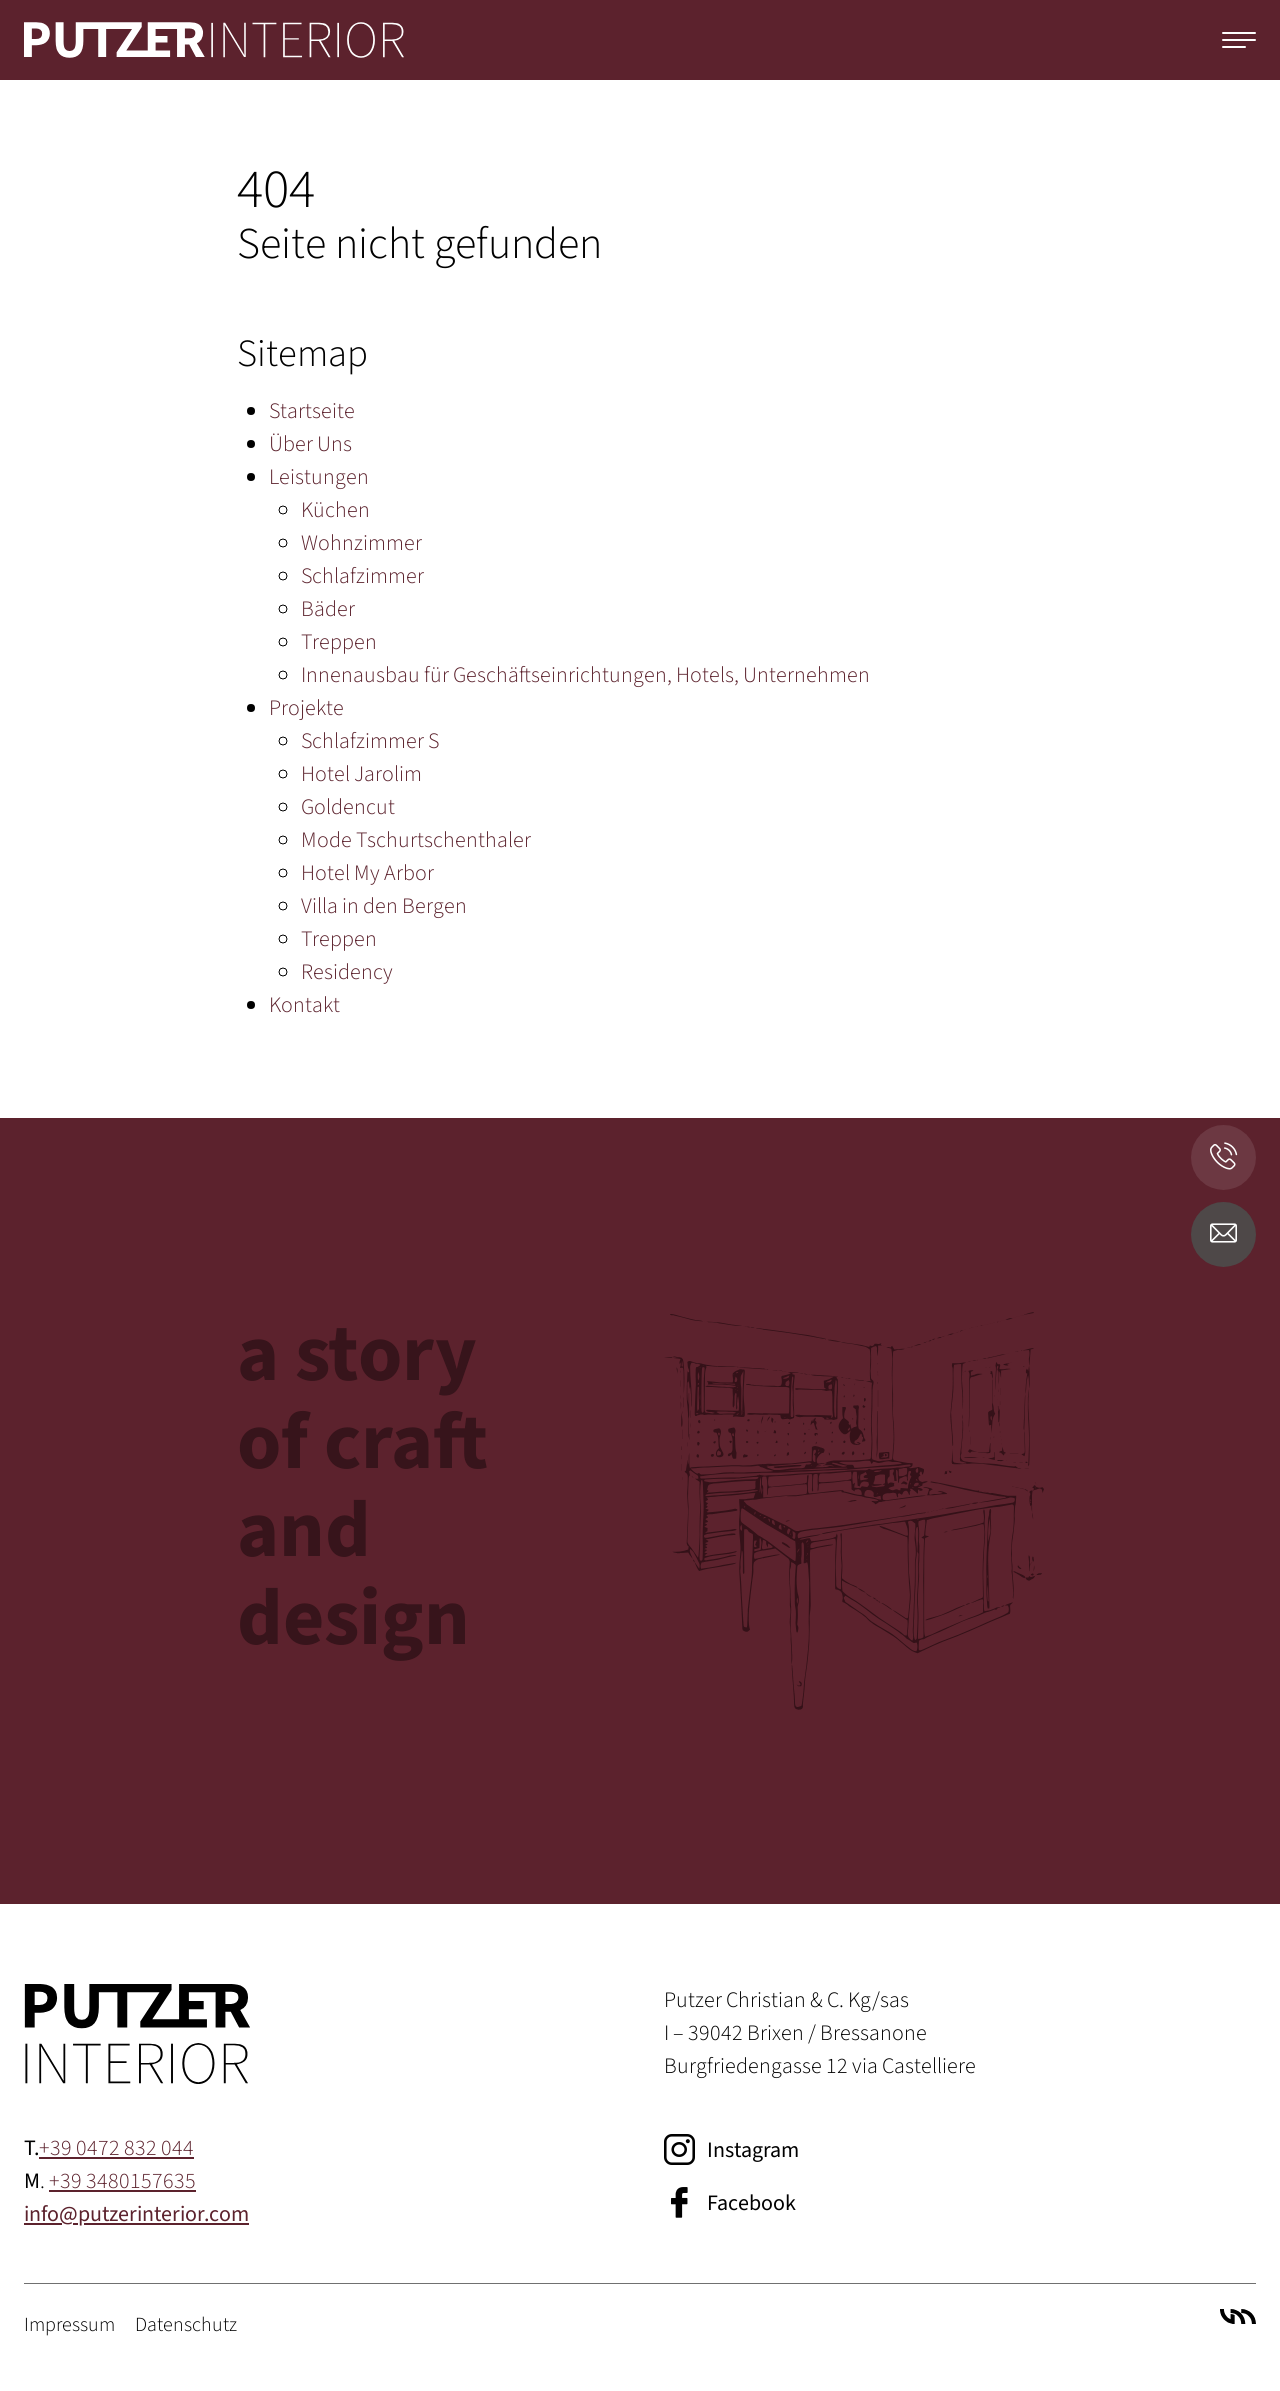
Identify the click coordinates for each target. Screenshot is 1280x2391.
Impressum (69, 2325)
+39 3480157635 (122, 2181)
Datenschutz (186, 2325)
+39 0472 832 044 (116, 2148)
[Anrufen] (1223, 1157)
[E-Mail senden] (1223, 1234)
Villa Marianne (1238, 2316)
